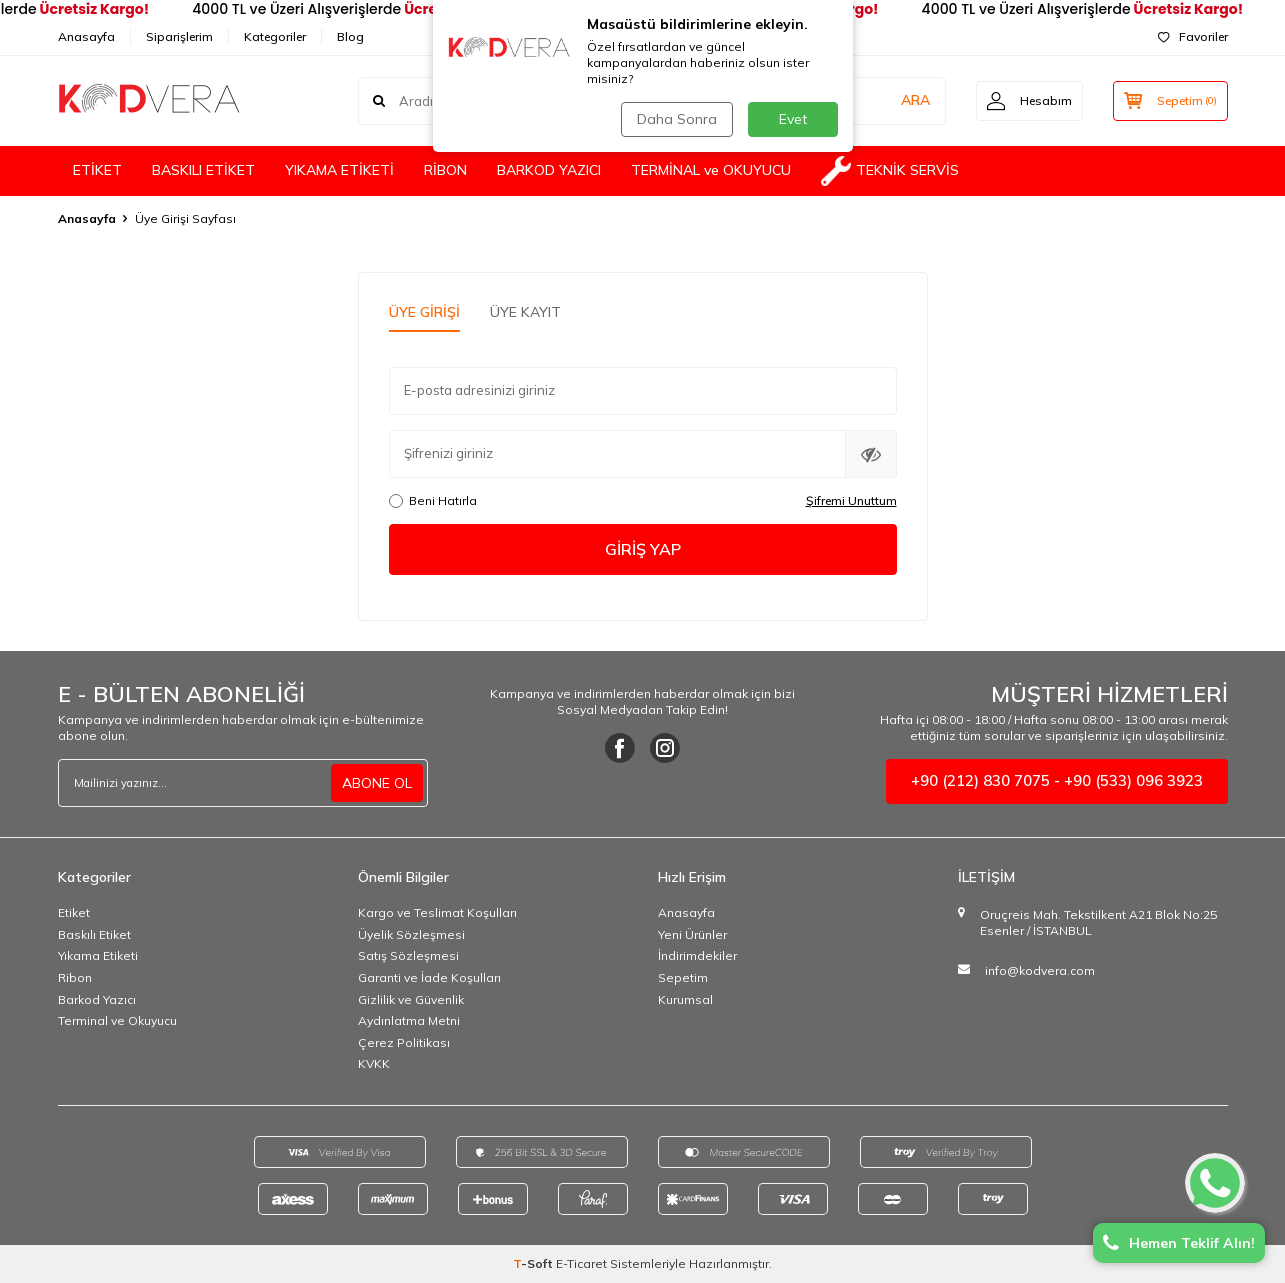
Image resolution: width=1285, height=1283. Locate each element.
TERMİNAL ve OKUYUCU (711, 170)
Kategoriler (275, 36)
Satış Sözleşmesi (408, 955)
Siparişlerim (179, 36)
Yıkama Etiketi (98, 955)
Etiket (74, 912)
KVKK (374, 1063)
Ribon (75, 977)
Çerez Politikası (404, 1042)
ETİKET (97, 170)
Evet (793, 119)
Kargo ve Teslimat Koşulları (437, 912)
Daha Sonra (677, 119)
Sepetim (683, 977)
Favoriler (1193, 36)
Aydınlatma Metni (409, 1020)
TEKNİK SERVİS (890, 171)
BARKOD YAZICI (549, 170)
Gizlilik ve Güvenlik (411, 999)
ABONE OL (377, 783)
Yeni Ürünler (692, 934)
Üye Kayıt (525, 312)
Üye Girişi (424, 312)
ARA (915, 100)
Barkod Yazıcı (97, 999)
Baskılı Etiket (94, 934)
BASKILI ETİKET (203, 170)
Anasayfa (86, 36)
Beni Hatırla (433, 500)
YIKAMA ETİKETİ (339, 170)
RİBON (445, 170)
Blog (350, 36)
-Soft (534, 1263)
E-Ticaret (581, 1263)
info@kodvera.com (1040, 970)
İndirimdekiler (697, 955)
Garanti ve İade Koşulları (429, 977)
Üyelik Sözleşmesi (411, 934)
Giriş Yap (643, 549)
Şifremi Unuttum (851, 500)
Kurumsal (685, 999)
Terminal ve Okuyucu (117, 1020)
